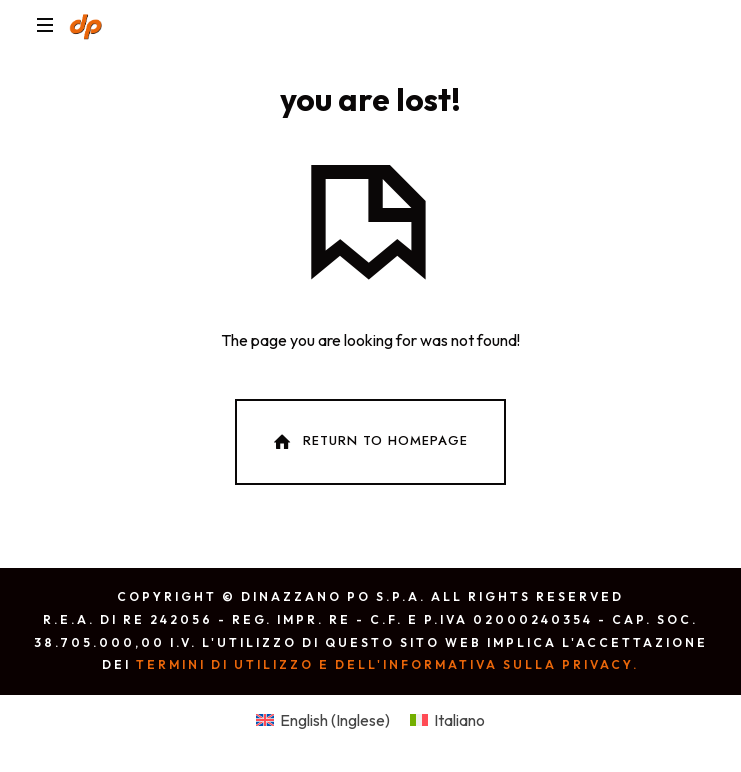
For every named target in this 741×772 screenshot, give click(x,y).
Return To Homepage (369, 442)
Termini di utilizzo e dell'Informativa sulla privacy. (387, 664)
